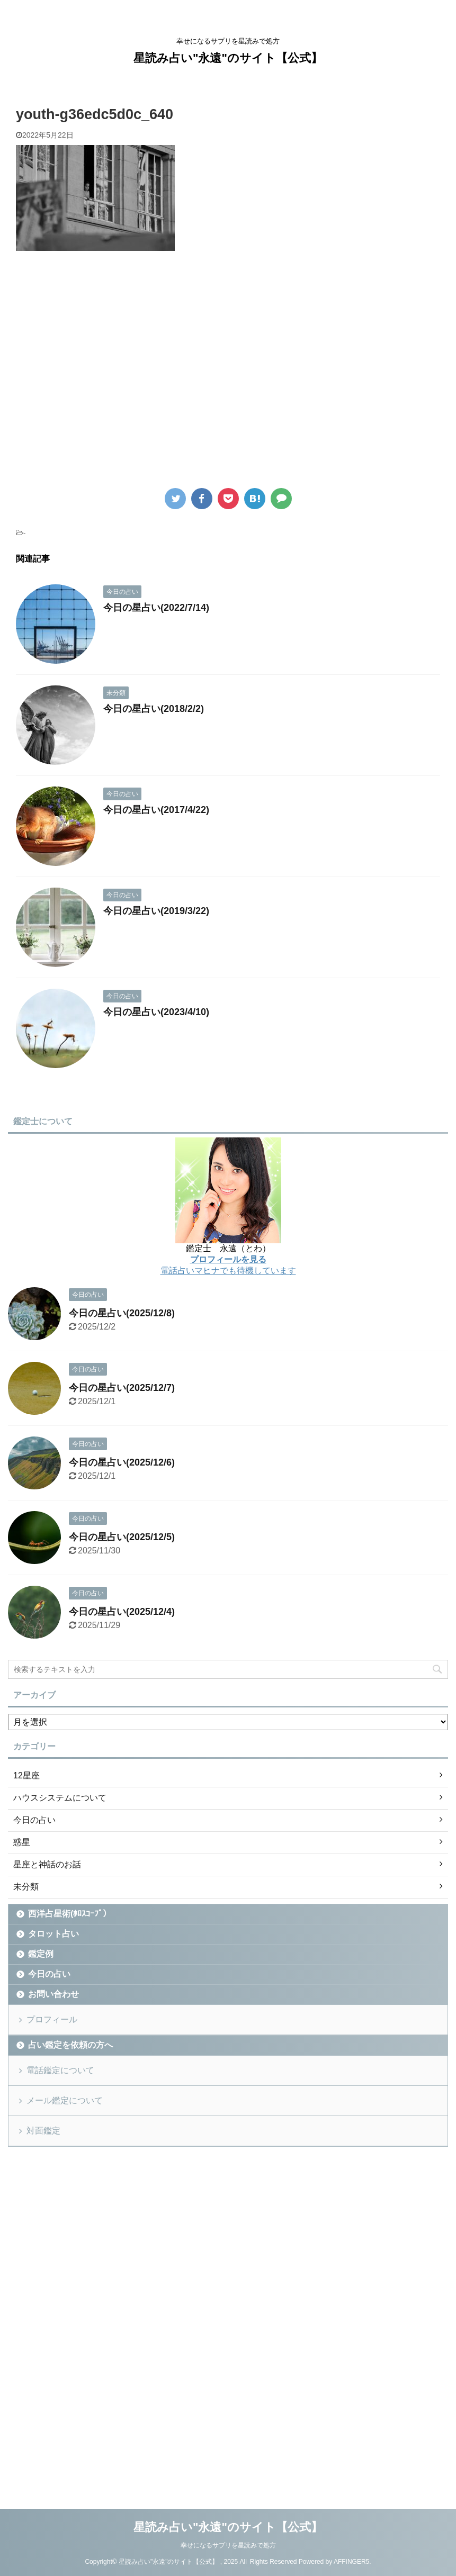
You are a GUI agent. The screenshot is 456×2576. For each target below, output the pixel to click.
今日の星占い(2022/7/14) (156, 607)
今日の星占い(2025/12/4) (122, 1611)
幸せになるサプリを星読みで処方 (228, 2545)
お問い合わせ (53, 1994)
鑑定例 (40, 1953)
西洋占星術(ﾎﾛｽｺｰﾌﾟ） (69, 1913)
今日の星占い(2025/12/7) (122, 1387)
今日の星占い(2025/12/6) (122, 1462)
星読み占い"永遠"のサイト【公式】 (228, 58)
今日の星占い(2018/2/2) (153, 708)
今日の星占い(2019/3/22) (156, 911)
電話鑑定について (60, 2070)
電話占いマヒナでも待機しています (228, 1270)
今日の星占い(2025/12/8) (122, 1313)
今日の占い (49, 1973)
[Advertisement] (105, 378)
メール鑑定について (64, 2100)
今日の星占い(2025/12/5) (122, 1537)
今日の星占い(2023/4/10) (156, 1012)
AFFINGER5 (351, 2561)
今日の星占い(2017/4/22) (156, 810)
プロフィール (51, 2019)
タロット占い (53, 1933)
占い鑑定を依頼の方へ (70, 2044)
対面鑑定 (43, 2130)
